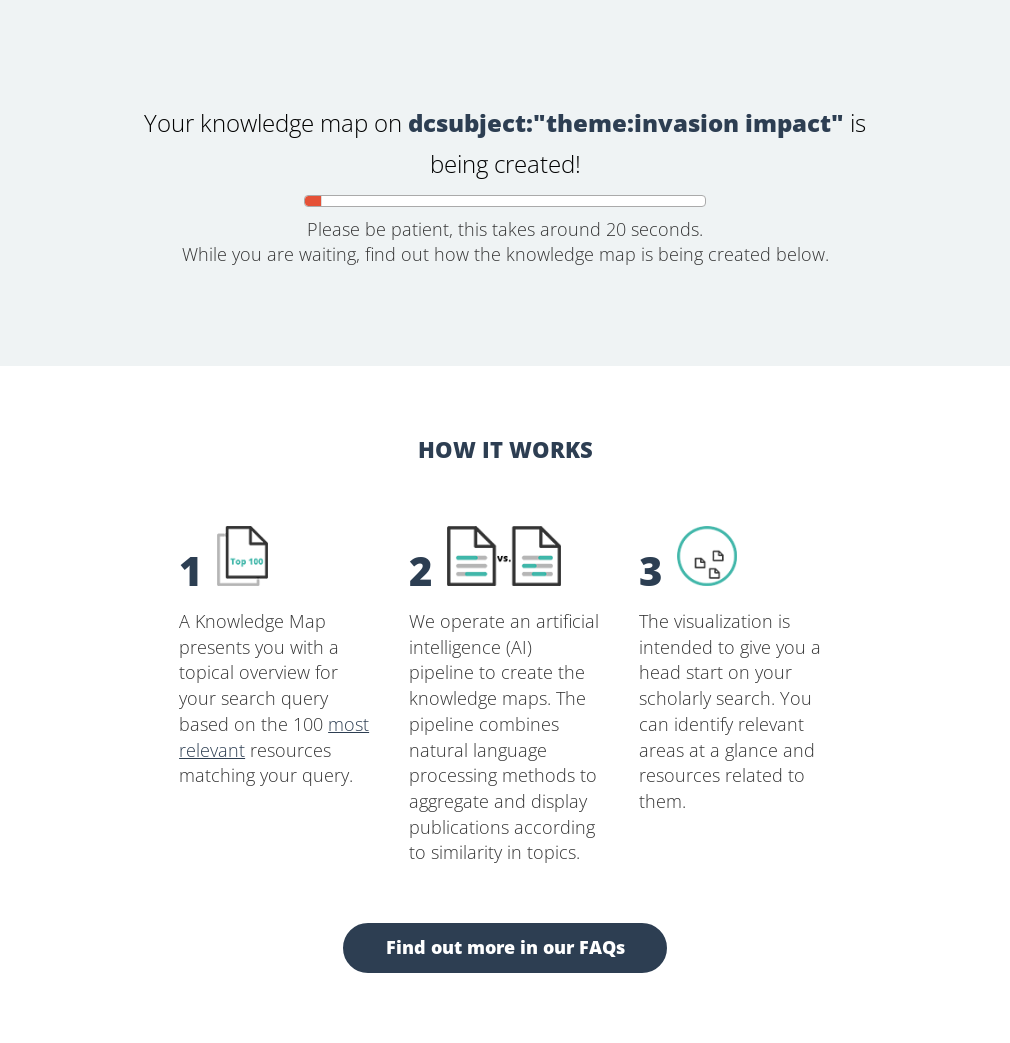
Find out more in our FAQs (505, 947)
